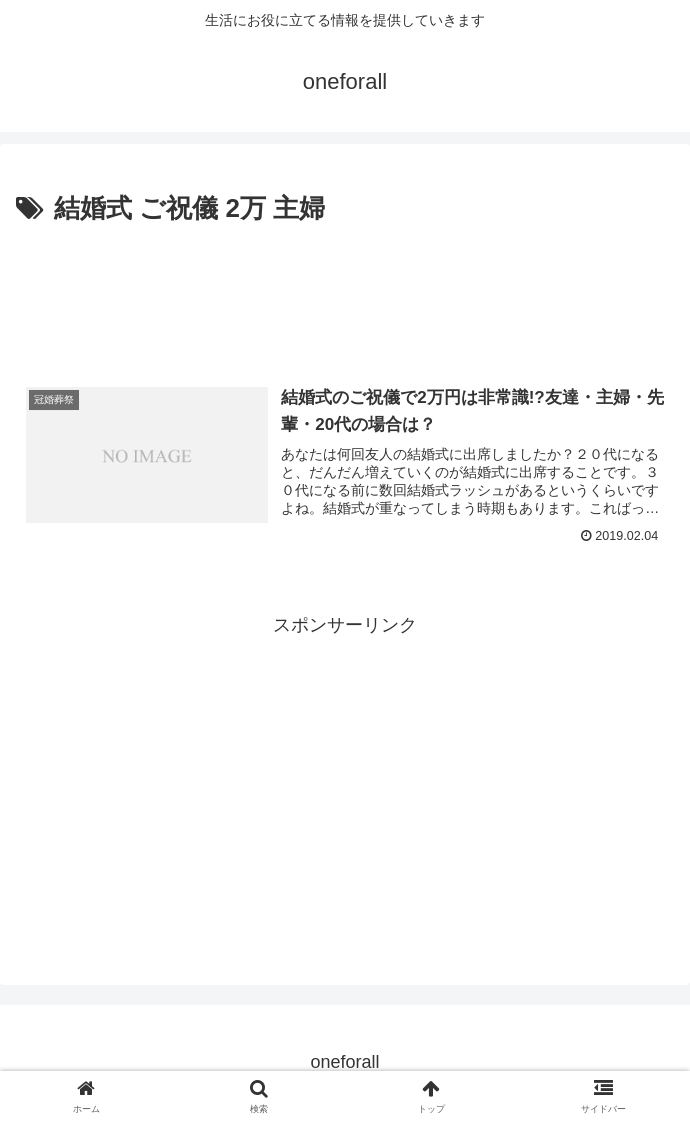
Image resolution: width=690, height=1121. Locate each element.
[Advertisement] (345, 291)
